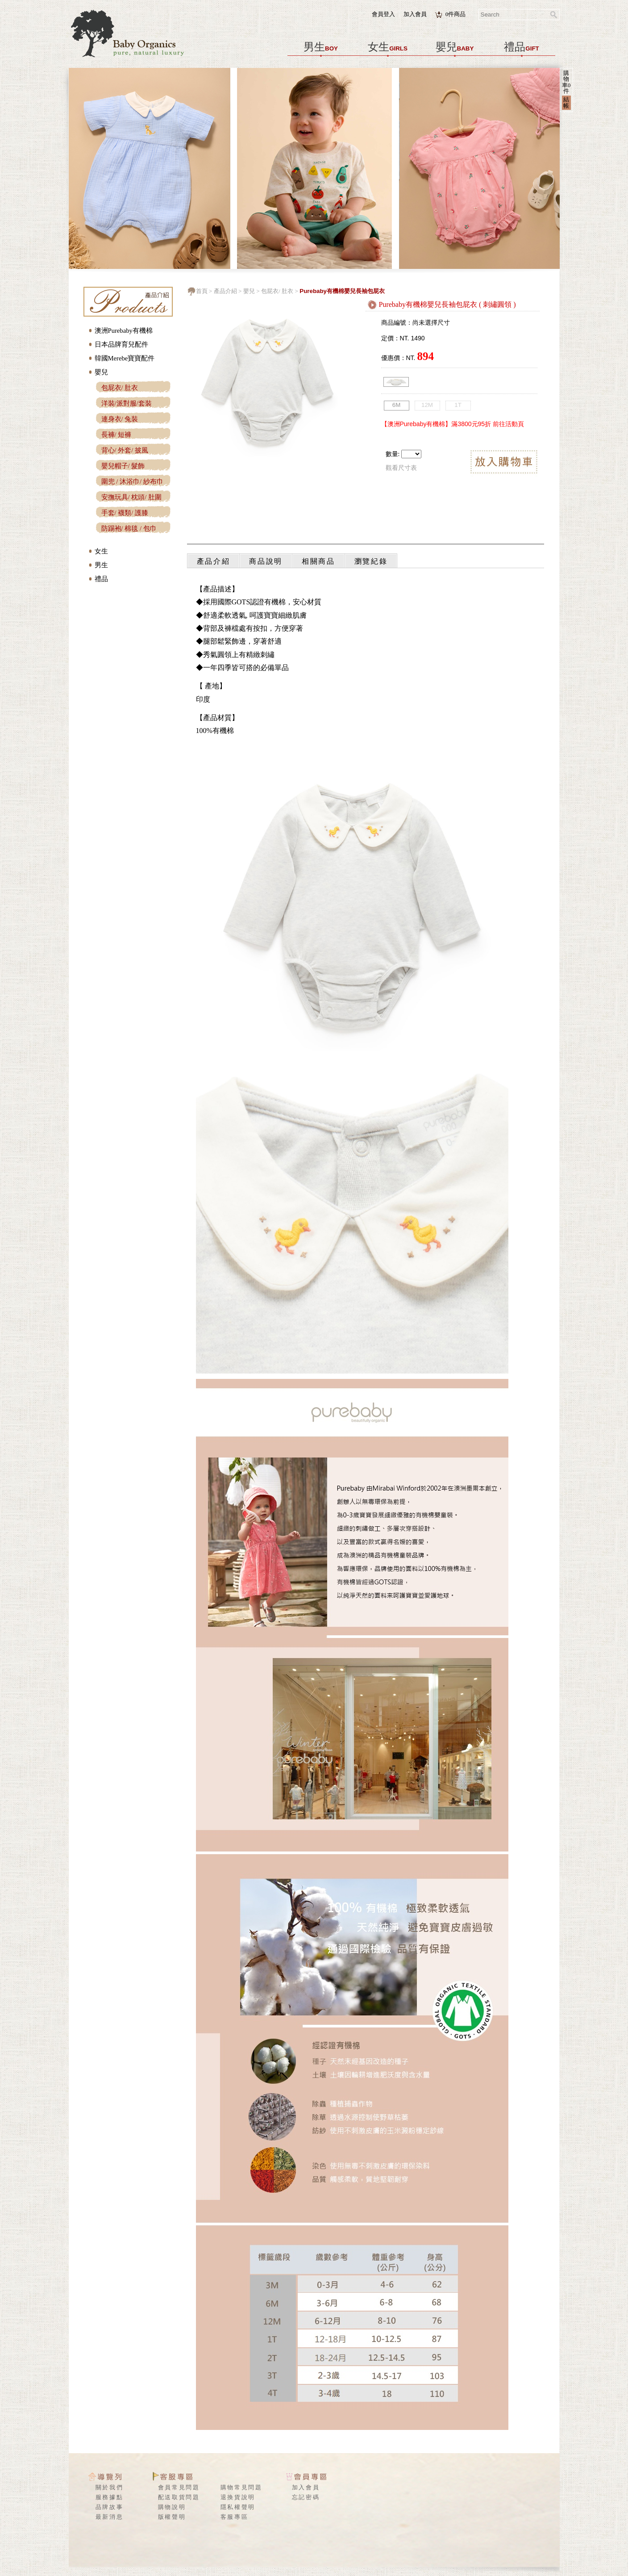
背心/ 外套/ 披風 (124, 450)
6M (396, 405)
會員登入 (383, 14)
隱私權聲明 (237, 2507)
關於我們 (110, 2487)
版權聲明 (172, 2516)
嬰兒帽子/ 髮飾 (123, 465)
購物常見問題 (241, 2487)
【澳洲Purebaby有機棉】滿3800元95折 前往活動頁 (452, 423)
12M (427, 405)
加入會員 (415, 14)
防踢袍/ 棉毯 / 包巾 (129, 528)
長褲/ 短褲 (116, 434)
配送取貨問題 (179, 2497)
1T (458, 405)
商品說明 (266, 561)
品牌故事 (110, 2507)
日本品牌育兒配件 (121, 344)
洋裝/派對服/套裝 (126, 403)
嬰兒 (455, 47)
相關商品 (318, 561)
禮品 (521, 47)
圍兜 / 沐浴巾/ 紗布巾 (132, 481)
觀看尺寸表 (401, 468)
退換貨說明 (237, 2497)
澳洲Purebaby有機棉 (124, 330)
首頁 (202, 291)
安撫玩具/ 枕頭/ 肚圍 (131, 497)
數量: (393, 454)
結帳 (566, 102)
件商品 (455, 14)
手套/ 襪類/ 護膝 (124, 512)
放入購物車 (503, 463)
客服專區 (234, 2516)
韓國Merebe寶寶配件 (125, 358)
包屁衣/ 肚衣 (119, 387)
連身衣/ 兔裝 (119, 419)
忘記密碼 (306, 2497)
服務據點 (110, 2497)
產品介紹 (225, 291)
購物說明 (172, 2507)
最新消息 (110, 2516)
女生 (388, 47)
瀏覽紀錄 (371, 561)
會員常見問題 (179, 2487)
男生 (321, 47)
